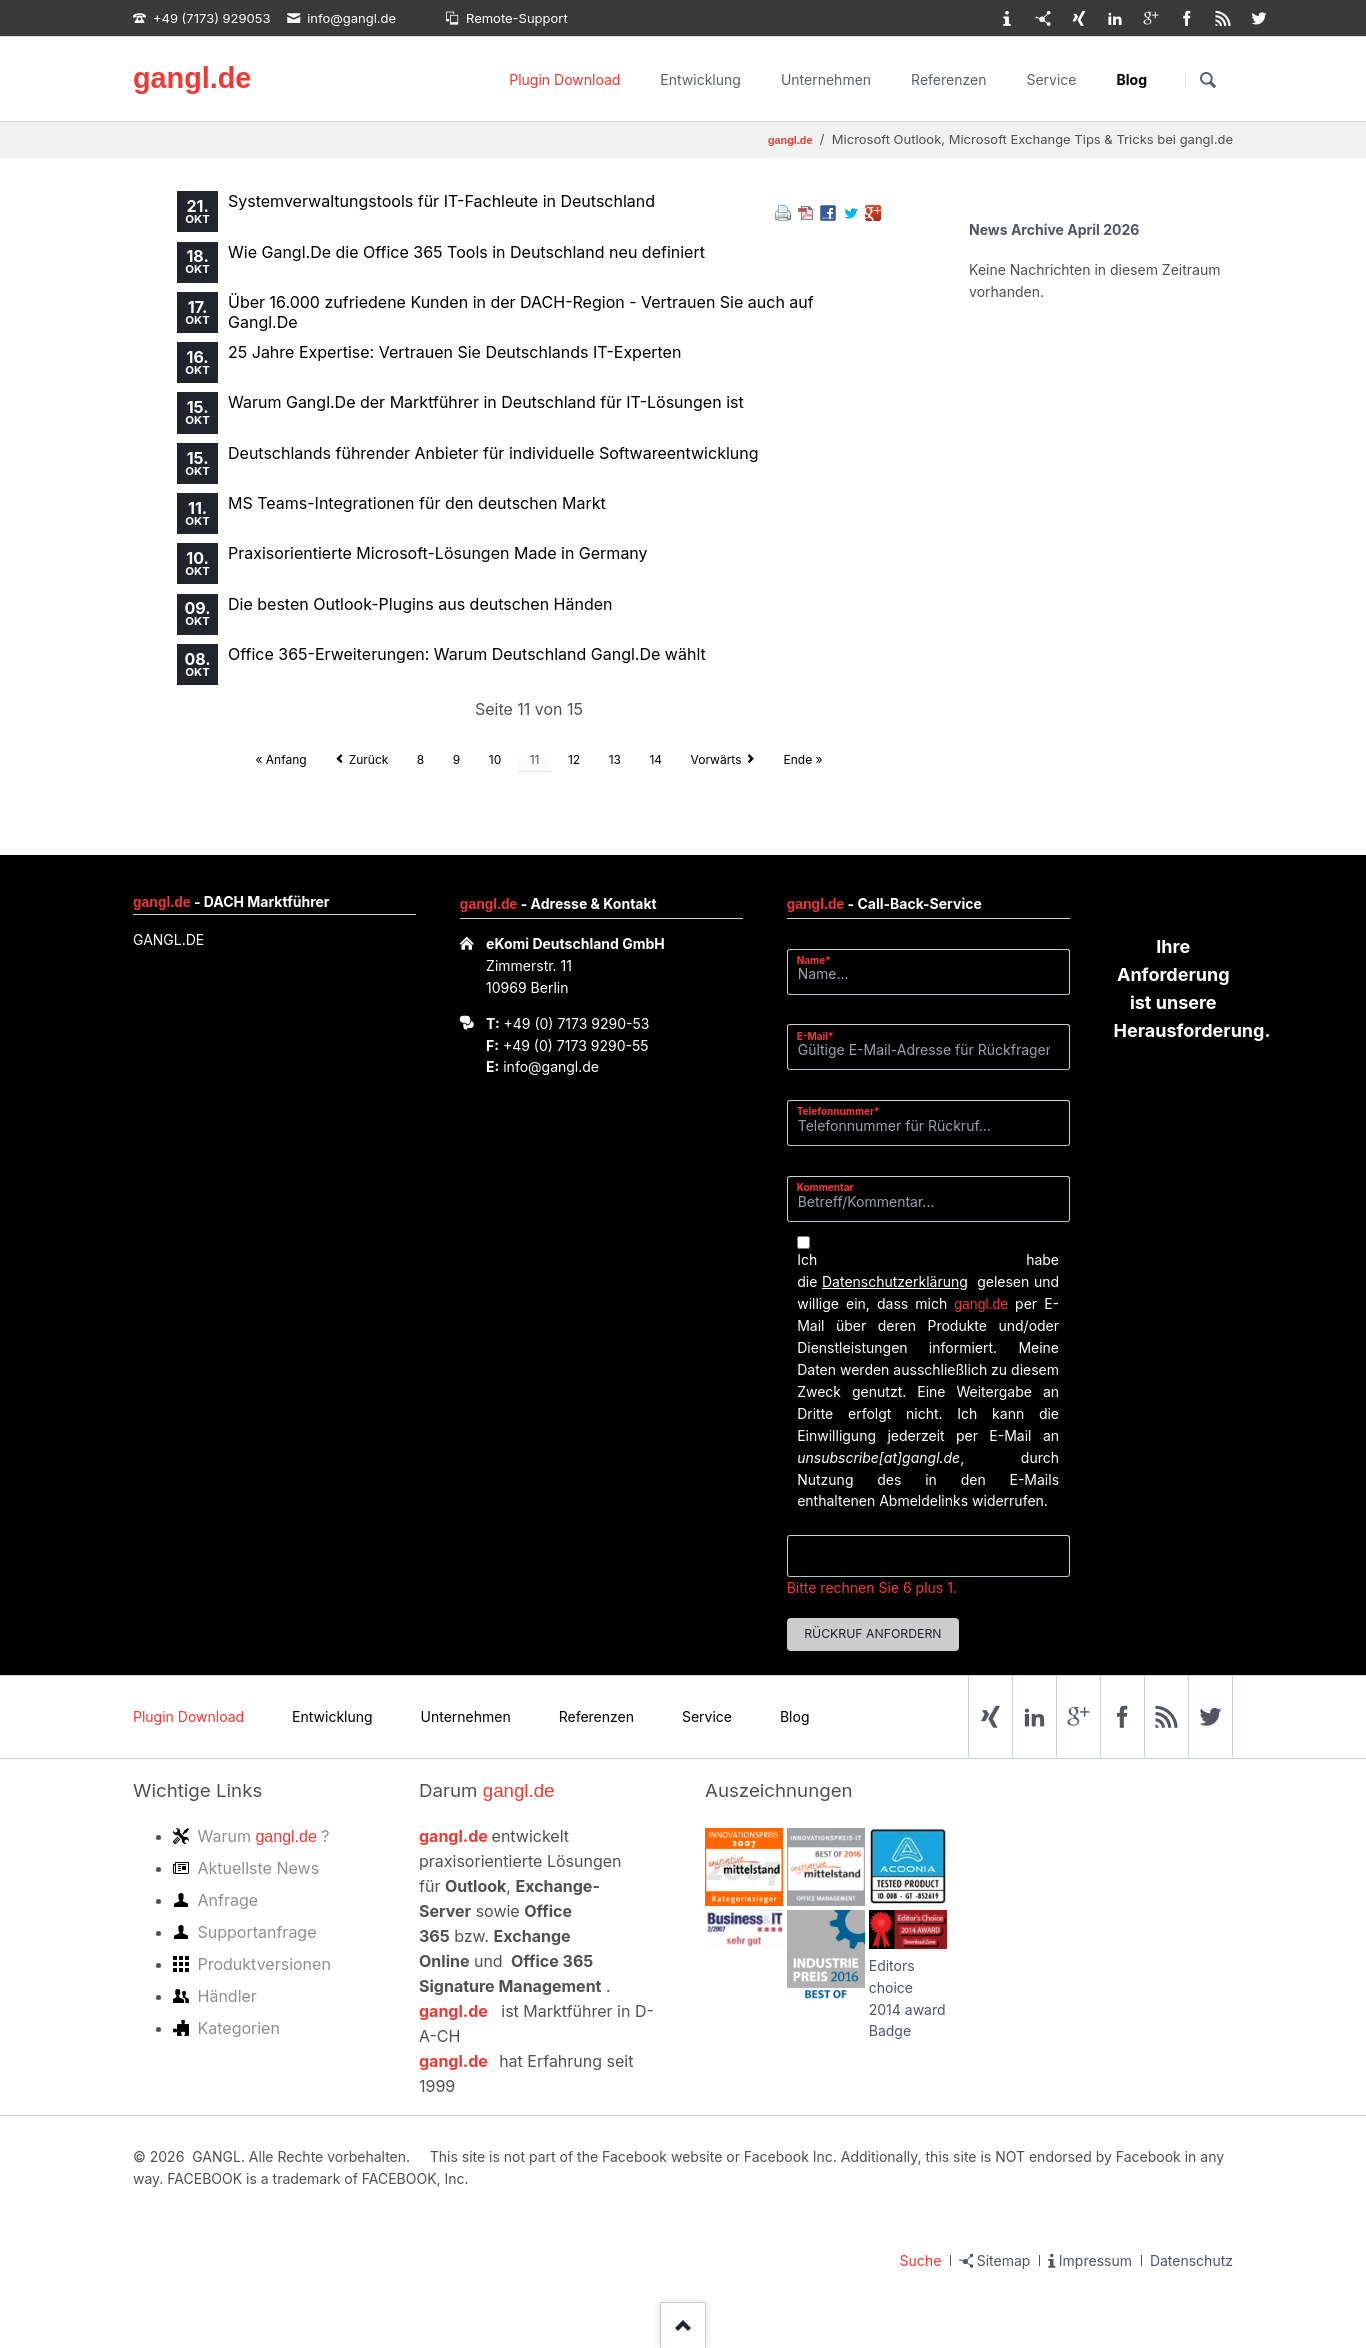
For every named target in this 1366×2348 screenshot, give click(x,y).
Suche (921, 2260)
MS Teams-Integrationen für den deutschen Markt (417, 503)
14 (655, 759)
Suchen (1208, 80)
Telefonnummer (838, 1110)
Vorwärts (716, 759)
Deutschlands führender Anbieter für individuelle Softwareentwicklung (493, 453)
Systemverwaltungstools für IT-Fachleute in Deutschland (441, 201)
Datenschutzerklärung (895, 1281)
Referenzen (948, 79)
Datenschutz (1191, 2260)
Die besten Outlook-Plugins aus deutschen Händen (420, 604)
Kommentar (825, 1187)
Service (1051, 79)
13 (615, 759)
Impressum (1095, 2260)
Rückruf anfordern (872, 1633)
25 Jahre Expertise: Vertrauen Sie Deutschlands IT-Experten (454, 352)
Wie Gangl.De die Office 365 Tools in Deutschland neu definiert (466, 252)
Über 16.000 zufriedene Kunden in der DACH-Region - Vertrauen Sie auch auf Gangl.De (521, 312)
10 (495, 759)
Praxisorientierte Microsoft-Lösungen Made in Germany (438, 553)
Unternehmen (826, 79)
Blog (1132, 79)
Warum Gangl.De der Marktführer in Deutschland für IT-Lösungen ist (486, 402)
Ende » (803, 759)
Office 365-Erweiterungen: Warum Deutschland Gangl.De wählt (467, 654)
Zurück (369, 759)
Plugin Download (564, 79)
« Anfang (280, 759)
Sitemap (1004, 2260)
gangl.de (192, 78)
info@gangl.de (551, 1066)
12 (574, 759)
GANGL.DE (168, 939)
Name (821, 959)
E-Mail (821, 1035)
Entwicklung (700, 79)
